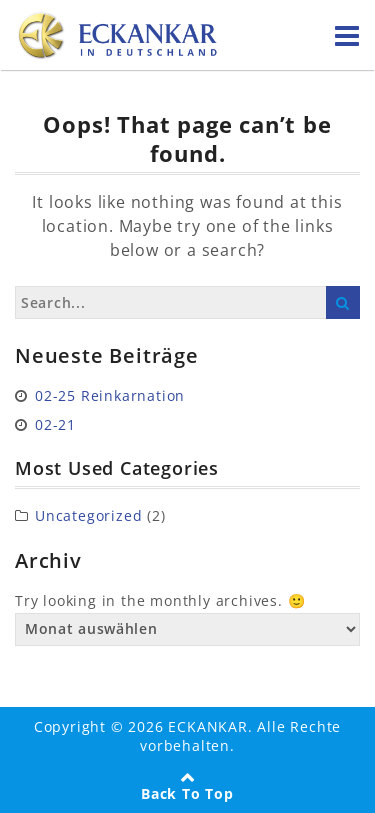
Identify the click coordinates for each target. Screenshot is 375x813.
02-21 (55, 424)
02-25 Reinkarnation (110, 395)
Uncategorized (88, 515)
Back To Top (187, 793)
